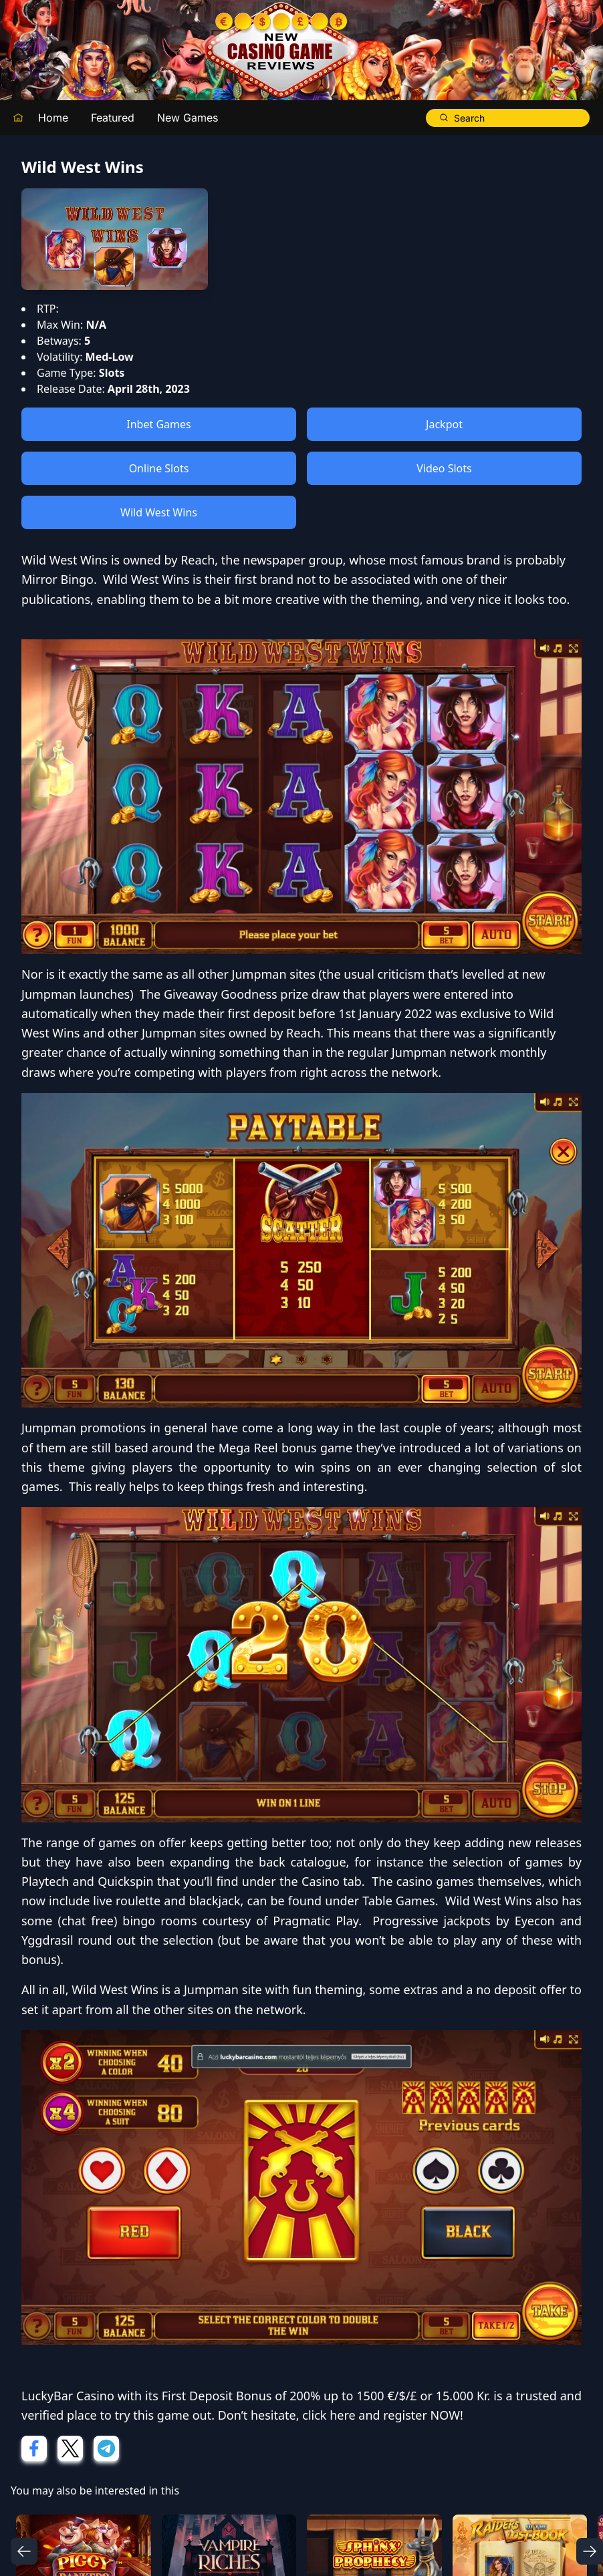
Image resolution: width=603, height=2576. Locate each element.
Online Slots (159, 468)
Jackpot (444, 424)
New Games (187, 117)
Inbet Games (158, 424)
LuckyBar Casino (67, 2396)
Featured (112, 117)
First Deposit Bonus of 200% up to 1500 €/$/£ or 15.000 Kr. (326, 2396)
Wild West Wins (158, 512)
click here (328, 2415)
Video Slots (443, 468)
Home (53, 117)
